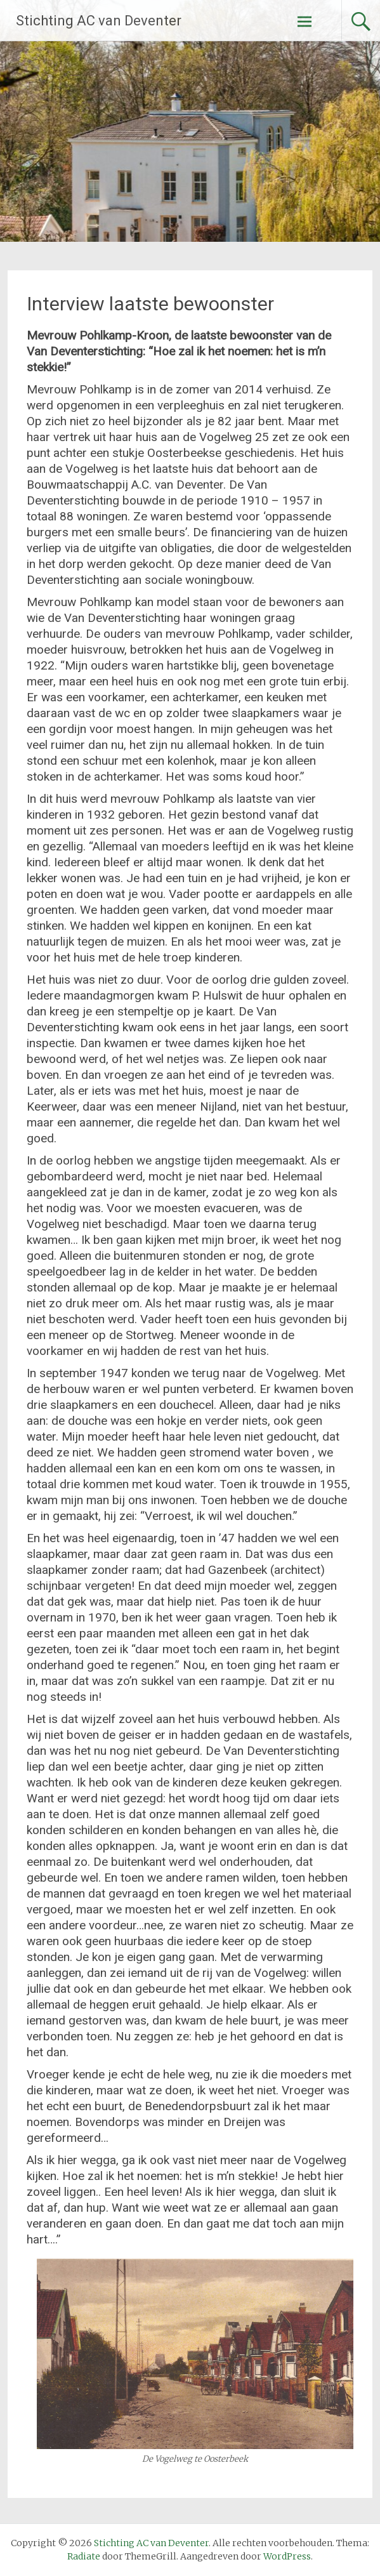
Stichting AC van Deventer (98, 21)
